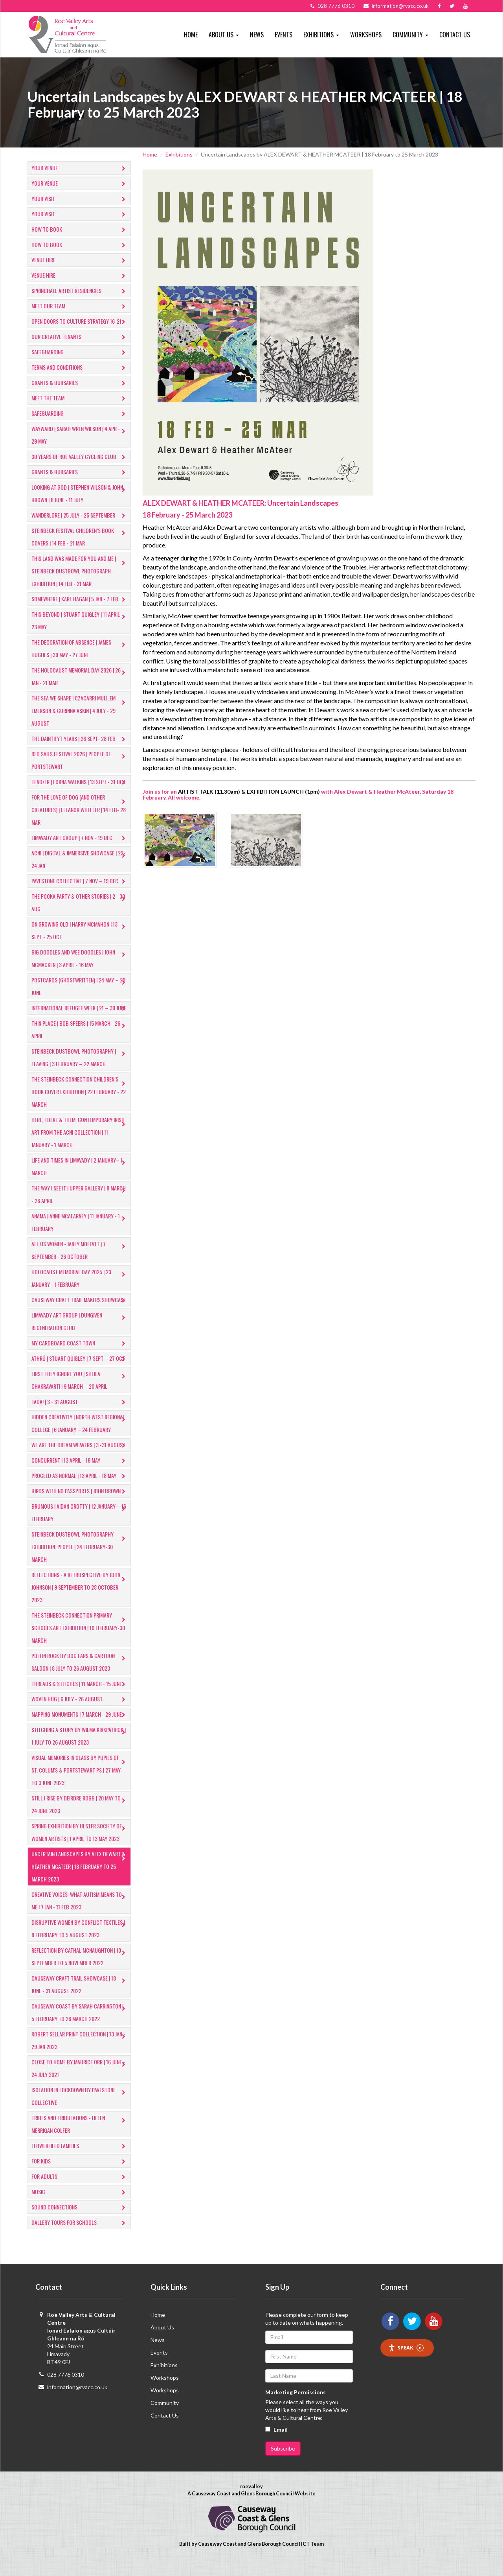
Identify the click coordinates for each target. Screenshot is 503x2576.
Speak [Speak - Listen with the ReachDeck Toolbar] (406, 2360)
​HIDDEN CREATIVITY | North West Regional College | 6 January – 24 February (80, 1435)
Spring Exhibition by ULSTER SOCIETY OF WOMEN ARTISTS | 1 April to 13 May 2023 (80, 1844)
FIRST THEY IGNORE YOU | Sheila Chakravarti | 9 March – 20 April (80, 1392)
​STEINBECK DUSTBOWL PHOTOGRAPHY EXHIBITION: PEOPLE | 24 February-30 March (80, 1559)
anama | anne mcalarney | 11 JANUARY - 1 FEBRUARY (80, 1234)
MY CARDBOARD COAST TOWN (80, 1356)
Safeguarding (80, 352)
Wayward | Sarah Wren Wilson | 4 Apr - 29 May (80, 434)
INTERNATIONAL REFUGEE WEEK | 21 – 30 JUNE (80, 1014)
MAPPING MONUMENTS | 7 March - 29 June (80, 1727)
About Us (162, 2339)
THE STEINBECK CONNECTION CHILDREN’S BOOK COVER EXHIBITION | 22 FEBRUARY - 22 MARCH (80, 1104)
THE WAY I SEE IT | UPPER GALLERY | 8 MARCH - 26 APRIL (80, 1206)
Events (283, 34)
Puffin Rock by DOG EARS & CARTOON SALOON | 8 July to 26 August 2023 (80, 1674)
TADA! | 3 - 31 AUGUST (80, 1415)
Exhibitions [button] (321, 34)
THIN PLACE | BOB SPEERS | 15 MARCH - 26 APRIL (80, 1042)
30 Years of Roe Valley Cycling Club (80, 457)
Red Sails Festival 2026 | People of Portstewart (80, 760)
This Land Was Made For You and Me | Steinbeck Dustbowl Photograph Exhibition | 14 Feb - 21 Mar (80, 571)
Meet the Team (80, 399)
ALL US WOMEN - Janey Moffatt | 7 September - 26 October (80, 1262)
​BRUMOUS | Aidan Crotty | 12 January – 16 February (80, 1525)
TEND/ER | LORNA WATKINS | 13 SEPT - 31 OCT (80, 782)
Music (80, 2205)
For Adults (80, 2190)
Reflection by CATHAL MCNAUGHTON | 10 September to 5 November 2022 (80, 1969)
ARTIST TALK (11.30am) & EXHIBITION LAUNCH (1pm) (249, 791)
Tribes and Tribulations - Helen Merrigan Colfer (80, 2136)
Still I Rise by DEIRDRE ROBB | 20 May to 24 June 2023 (80, 1816)
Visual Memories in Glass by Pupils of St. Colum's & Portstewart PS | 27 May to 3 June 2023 (80, 1782)
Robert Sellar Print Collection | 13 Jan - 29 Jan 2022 (80, 2052)
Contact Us (454, 34)
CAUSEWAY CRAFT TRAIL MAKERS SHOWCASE (80, 1313)
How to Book (80, 230)
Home (191, 34)
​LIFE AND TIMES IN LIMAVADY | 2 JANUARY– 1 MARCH (80, 1178)
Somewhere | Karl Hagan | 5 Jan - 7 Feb (80, 599)
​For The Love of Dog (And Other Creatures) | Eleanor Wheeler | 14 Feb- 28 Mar (80, 809)
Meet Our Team (80, 306)
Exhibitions (179, 154)
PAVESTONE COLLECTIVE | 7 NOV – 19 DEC (80, 881)
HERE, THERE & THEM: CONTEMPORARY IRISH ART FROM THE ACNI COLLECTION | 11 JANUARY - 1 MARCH (80, 1144)
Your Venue (80, 168)
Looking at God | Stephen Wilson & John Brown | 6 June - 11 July (80, 493)
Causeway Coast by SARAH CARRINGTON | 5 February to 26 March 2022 (80, 2024)
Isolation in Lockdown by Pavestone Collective (80, 2108)
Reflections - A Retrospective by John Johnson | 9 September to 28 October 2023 (80, 1599)
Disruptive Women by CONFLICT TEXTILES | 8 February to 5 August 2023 (80, 1941)
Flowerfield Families (80, 2159)
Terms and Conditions (80, 368)
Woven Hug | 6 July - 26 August (80, 1712)
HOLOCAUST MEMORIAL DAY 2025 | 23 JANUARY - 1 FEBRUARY (80, 1290)
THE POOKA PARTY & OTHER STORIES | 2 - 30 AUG (80, 902)
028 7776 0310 (65, 2387)
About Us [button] (224, 34)
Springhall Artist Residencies (80, 291)
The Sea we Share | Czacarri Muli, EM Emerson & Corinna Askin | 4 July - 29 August (80, 710)
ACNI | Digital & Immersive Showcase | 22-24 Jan (80, 859)
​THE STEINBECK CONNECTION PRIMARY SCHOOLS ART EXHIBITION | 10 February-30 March (80, 1640)
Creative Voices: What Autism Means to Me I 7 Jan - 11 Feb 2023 (80, 1913)
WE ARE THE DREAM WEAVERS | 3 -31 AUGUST (80, 1458)
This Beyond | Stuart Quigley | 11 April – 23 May (80, 620)
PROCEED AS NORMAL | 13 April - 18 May (80, 1489)
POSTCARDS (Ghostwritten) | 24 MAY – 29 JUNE (80, 986)
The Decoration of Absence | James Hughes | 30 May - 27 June (80, 648)
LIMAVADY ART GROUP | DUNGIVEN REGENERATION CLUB (80, 1333)
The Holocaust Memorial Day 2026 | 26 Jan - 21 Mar (80, 676)
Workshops (366, 34)
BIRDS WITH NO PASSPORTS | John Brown (80, 1504)
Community (165, 2415)
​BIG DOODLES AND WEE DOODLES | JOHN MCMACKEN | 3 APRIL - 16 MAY (80, 958)
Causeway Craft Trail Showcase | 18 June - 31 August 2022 (80, 1996)
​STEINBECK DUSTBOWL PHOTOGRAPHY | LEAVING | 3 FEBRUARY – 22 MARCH (80, 1070)
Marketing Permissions (295, 2404)
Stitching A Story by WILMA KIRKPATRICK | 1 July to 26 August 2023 (80, 1748)
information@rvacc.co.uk (77, 2399)
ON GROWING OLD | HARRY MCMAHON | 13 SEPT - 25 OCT (80, 930)
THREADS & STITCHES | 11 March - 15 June (80, 1697)
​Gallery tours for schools (80, 2236)
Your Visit (80, 199)
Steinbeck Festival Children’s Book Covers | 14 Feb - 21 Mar (80, 536)
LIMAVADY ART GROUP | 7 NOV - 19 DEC (80, 838)
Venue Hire (80, 260)
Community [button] (410, 34)
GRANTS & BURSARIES (80, 383)
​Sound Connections (80, 2220)
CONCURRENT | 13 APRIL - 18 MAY (80, 1473)
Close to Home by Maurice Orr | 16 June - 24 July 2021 (80, 2080)
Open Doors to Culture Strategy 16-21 (80, 322)
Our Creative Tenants (80, 337)
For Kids (80, 2174)
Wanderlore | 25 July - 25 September (80, 516)
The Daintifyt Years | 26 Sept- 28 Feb (80, 739)
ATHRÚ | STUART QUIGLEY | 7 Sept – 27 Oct (80, 1371)
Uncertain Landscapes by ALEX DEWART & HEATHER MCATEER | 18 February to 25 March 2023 (80, 1879)
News (257, 34)
